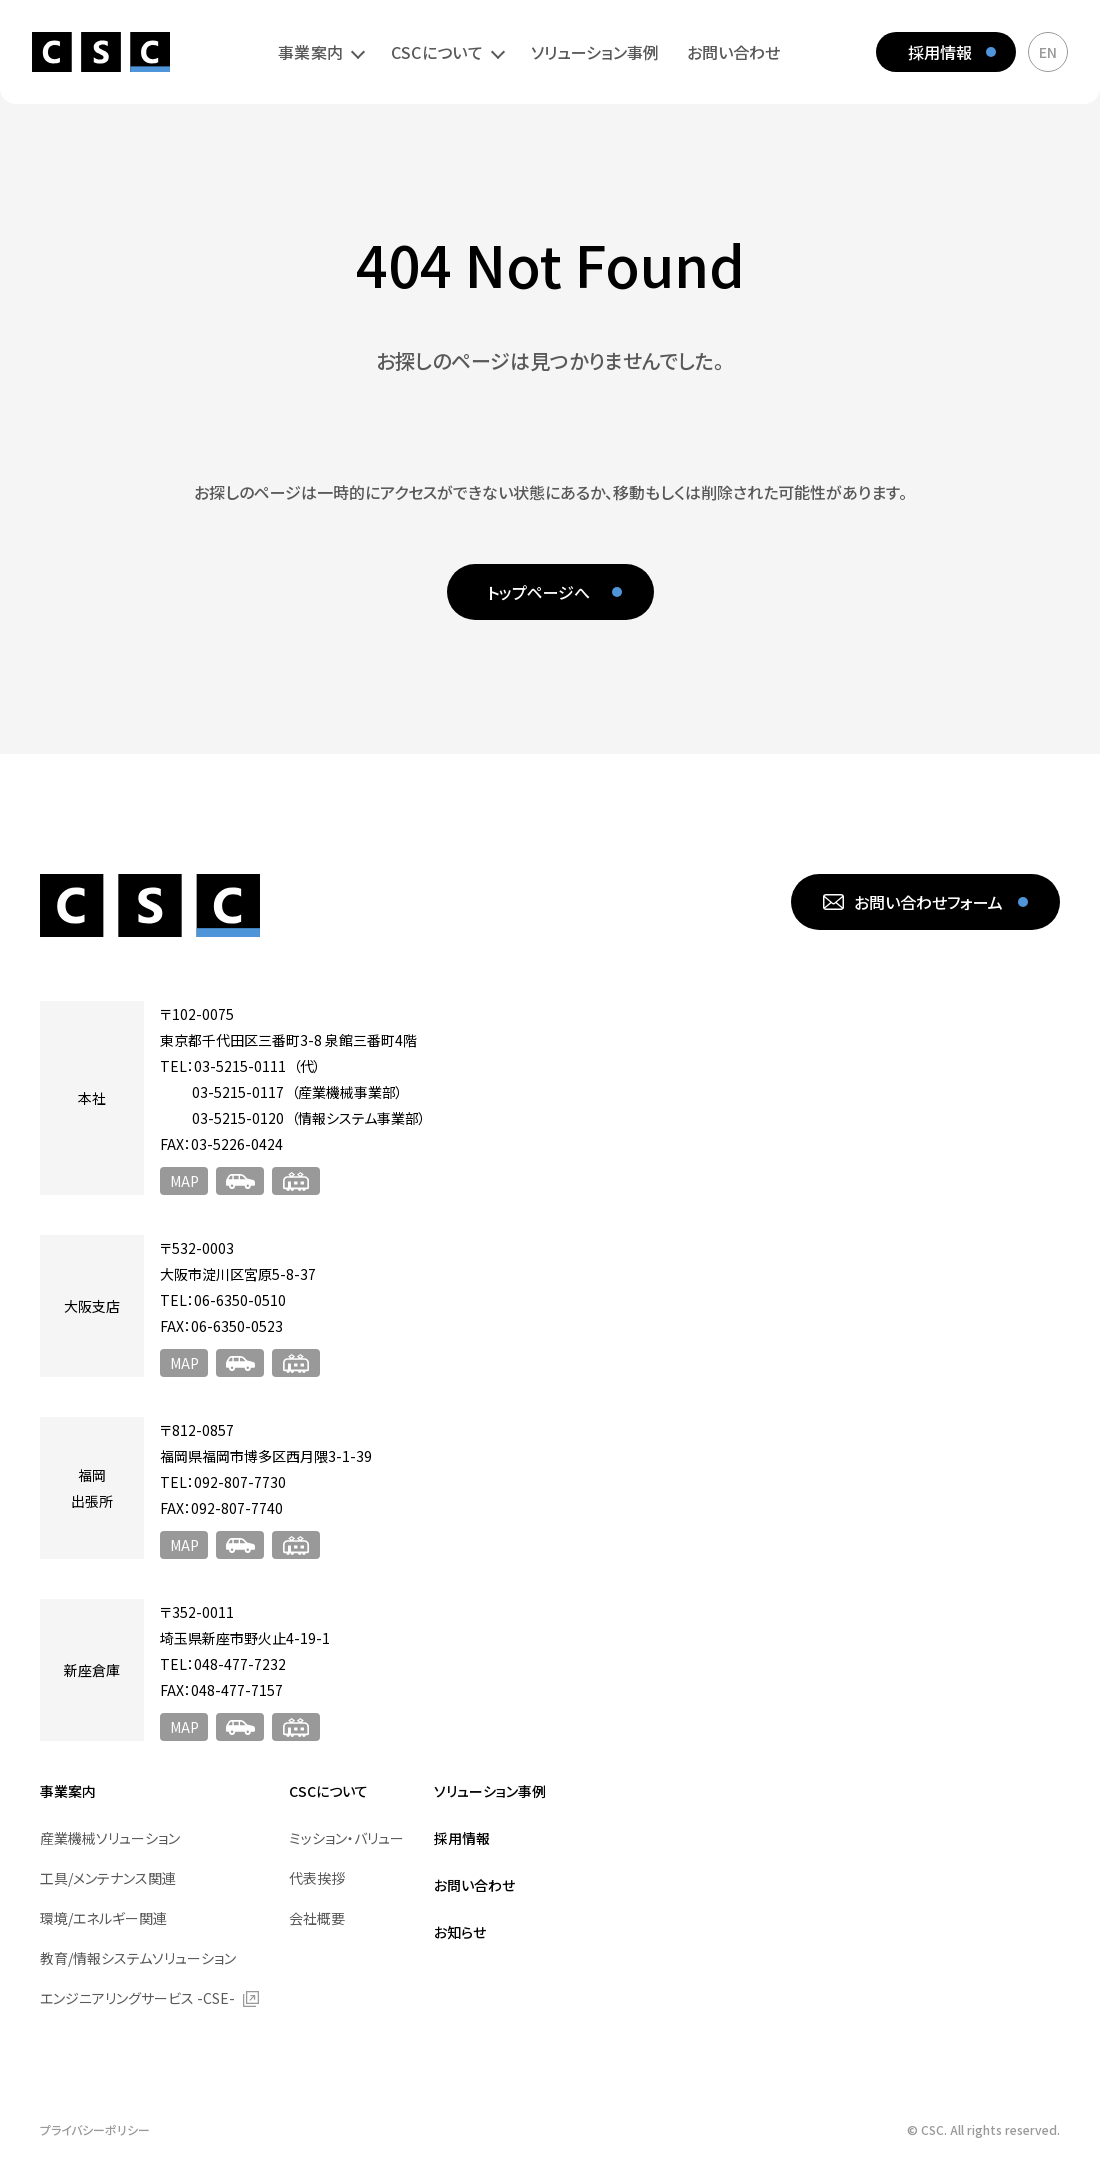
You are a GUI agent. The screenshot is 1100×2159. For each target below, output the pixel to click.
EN (1048, 52)
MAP (184, 1181)
